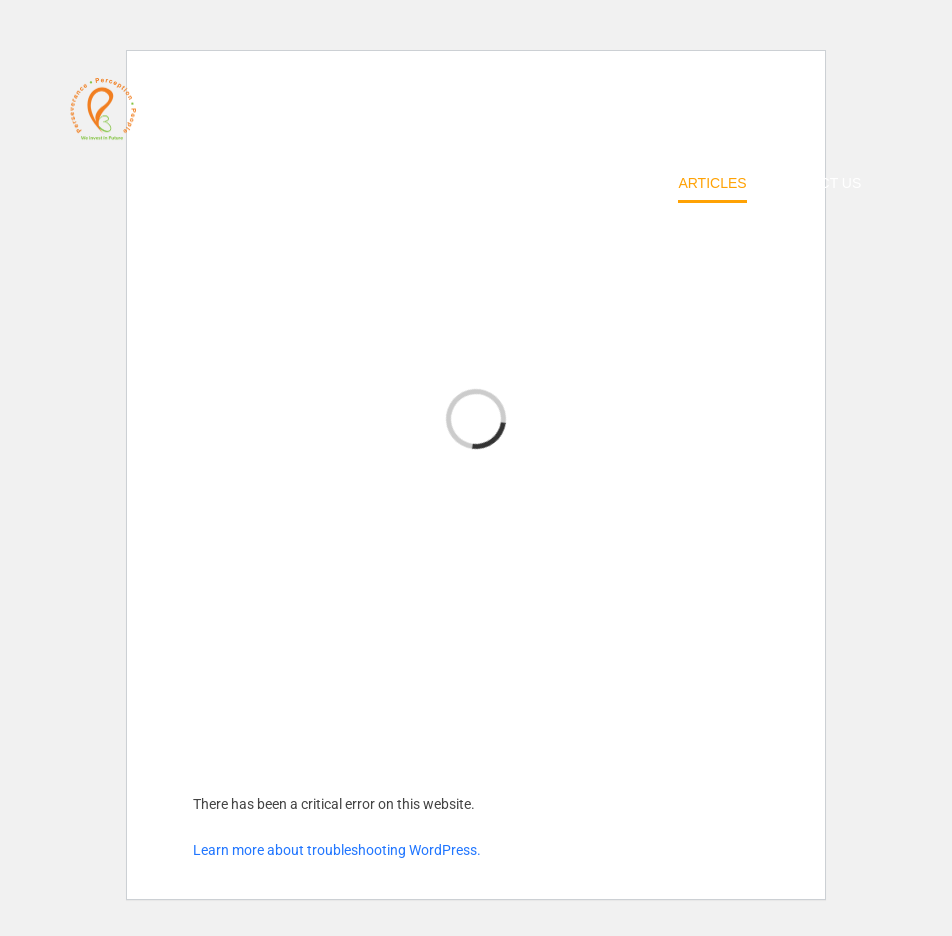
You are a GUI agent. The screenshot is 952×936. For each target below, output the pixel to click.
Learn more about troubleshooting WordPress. (337, 850)
